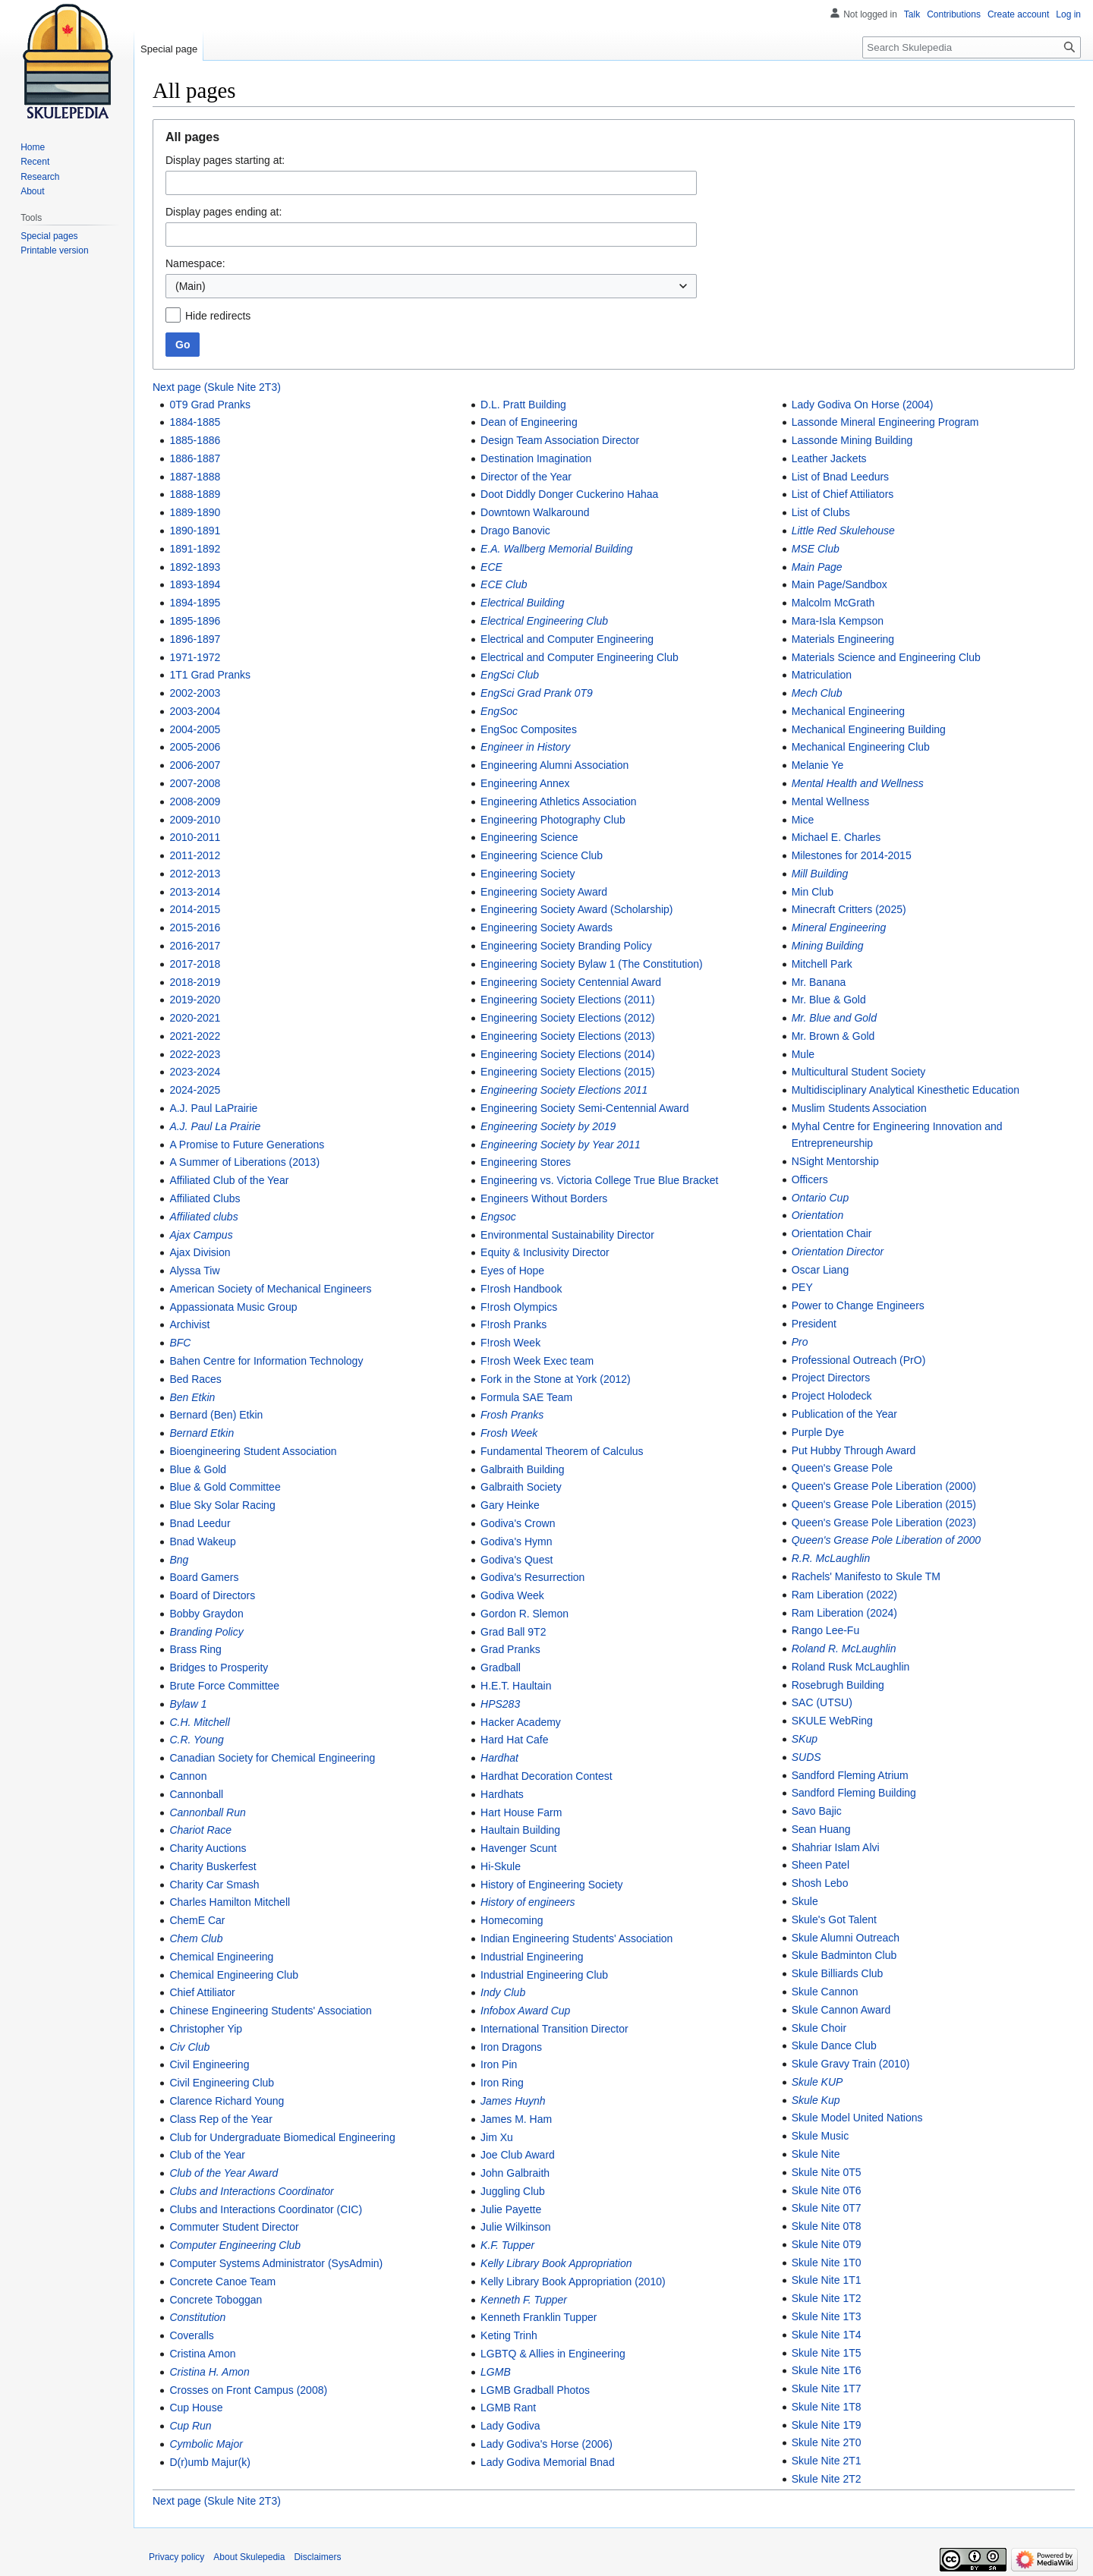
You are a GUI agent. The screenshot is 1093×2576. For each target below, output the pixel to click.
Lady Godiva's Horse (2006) (546, 2444)
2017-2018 (194, 964)
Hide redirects (217, 316)
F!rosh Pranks (513, 1324)
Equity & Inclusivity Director (544, 1252)
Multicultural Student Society (859, 1072)
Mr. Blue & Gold (829, 1000)
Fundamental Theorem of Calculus (562, 1451)
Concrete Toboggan (215, 2300)
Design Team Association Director (559, 440)
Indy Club (502, 1992)
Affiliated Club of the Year (228, 1180)
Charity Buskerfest (212, 1866)
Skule (805, 1901)
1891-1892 (194, 549)
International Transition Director (554, 2029)
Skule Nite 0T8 (826, 2226)
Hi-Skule (500, 1866)
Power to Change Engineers (858, 1305)
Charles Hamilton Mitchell (229, 1902)
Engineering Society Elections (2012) (567, 1018)
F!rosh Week (510, 1343)
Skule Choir (819, 2028)
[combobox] (431, 286)
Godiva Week (512, 1595)
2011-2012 (194, 855)
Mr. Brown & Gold (833, 1036)
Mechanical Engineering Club (861, 747)
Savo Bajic (817, 1811)
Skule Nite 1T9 (826, 2425)
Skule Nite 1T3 (826, 2316)
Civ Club (189, 2047)
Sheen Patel (820, 1865)
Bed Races (195, 1379)
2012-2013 (194, 874)
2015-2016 (194, 927)
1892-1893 (194, 567)
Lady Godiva (510, 2426)
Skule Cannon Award (841, 2010)
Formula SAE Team (526, 1397)
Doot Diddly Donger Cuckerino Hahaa (569, 494)
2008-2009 (194, 801)
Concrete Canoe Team (222, 2281)
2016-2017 (194, 946)
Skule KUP (817, 2082)
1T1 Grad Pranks (209, 675)
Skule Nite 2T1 (826, 2461)
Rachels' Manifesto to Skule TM (866, 1576)
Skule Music (820, 2136)
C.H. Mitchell (199, 1722)
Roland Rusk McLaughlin (851, 1667)
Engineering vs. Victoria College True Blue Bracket (599, 1180)
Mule (803, 1054)
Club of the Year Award (223, 2173)
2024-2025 (194, 1090)
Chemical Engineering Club (233, 1975)
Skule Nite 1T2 (826, 2298)
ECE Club (503, 584)
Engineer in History (525, 747)
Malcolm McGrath (833, 603)
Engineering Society (527, 874)
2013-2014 (194, 892)
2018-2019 (194, 982)
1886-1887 (194, 458)
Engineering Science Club (541, 855)
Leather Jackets (829, 458)
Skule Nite (816, 2154)
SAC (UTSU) (822, 1702)
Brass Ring (195, 1649)
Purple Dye (818, 1432)
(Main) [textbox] (190, 286)
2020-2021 (194, 1018)
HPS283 (500, 1704)
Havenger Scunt (518, 1848)
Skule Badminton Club (844, 1955)
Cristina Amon (202, 2354)
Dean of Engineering (529, 422)
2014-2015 (194, 909)
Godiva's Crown (517, 1523)
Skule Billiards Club (838, 1973)
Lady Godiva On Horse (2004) (863, 404)
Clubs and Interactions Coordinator (251, 2191)
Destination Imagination (535, 458)
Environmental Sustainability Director (567, 1235)
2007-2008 (194, 783)
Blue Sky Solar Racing (222, 1505)
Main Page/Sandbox (839, 584)
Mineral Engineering (839, 927)
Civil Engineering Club (221, 2083)
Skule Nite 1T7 (826, 2388)
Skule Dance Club (834, 2045)
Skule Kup (816, 2100)
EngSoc (499, 711)
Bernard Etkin (201, 1433)
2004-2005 (194, 729)
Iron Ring (502, 2083)
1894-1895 (194, 603)
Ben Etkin (192, 1397)
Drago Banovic (515, 530)
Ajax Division (199, 1252)
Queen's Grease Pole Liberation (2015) (884, 1504)
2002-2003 (194, 693)
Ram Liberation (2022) (844, 1595)
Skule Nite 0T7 (826, 2208)
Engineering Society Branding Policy (566, 946)
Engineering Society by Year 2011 (560, 1144)
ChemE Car (197, 1920)
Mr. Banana (819, 982)
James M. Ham (516, 2119)
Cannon (187, 1776)
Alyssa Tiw (194, 1270)
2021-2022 (194, 1036)
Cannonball (196, 1794)
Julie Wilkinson (515, 2227)
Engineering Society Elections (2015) (567, 1072)
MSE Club (815, 549)
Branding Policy (206, 1632)
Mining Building (828, 946)
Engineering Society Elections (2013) (567, 1036)
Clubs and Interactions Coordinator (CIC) (265, 2209)
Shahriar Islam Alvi (836, 1847)
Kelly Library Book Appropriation (556, 2263)
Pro (800, 1342)
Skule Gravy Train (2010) (851, 2064)
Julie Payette (510, 2209)
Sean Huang (821, 1829)
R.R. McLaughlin (831, 1558)
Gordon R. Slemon (524, 1614)
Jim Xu (496, 2137)
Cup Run (190, 2426)
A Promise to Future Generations (246, 1144)
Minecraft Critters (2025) (849, 909)
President (814, 1324)
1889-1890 (194, 512)
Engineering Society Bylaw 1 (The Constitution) (591, 964)
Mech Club (817, 693)
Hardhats (502, 1794)
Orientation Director (838, 1251)
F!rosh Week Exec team (537, 1361)
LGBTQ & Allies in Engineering (552, 2354)
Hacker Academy (520, 1722)
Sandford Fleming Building (854, 1793)
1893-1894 (194, 584)
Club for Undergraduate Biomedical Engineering (282, 2137)
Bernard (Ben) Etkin (216, 1415)
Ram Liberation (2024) (844, 1613)
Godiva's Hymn (516, 1541)
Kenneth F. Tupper (523, 2300)
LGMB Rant (508, 2407)
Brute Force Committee (224, 1686)
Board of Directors (212, 1595)
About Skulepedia (249, 2557)
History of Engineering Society (551, 1884)
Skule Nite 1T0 (826, 2262)
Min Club (812, 892)
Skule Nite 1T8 (826, 2407)
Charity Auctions (207, 1848)
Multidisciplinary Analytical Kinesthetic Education (905, 1090)
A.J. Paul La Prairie (214, 1126)
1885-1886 (194, 440)
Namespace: (195, 263)
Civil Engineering (209, 2064)
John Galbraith (515, 2173)
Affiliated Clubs (204, 1198)
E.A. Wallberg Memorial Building (556, 549)
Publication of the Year (844, 1414)
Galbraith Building (522, 1469)
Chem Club (195, 1938)
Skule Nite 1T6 (826, 2370)
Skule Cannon (825, 1992)
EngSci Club (509, 675)
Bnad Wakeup (202, 1541)
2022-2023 (194, 1054)
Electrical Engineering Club (544, 621)
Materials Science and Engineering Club (886, 657)
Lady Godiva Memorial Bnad (547, 2462)
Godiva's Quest (516, 1560)
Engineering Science (529, 837)
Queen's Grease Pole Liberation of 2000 (886, 1540)
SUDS (806, 1757)
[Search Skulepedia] (971, 47)
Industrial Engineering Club (544, 1975)
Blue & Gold (197, 1469)
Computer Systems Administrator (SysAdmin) (276, 2263)
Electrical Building (522, 603)
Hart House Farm (521, 1812)
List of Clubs (821, 512)
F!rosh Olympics (518, 1307)
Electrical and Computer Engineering (567, 639)
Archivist (189, 1324)
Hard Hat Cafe (514, 1740)
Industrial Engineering (531, 1957)
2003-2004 (194, 711)
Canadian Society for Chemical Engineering (272, 1758)
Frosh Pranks (511, 1415)
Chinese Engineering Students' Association (270, 2010)
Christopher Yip (205, 2029)
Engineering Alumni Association (554, 765)
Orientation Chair (832, 1233)
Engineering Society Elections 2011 (563, 1090)
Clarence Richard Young (226, 2101)
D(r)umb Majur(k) (209, 2462)
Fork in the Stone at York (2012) (555, 1379)
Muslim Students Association (859, 1108)
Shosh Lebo (820, 1883)
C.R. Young (196, 1740)
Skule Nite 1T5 (826, 2353)
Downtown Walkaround (534, 512)
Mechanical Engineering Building (869, 729)
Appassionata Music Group (233, 1307)
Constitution (197, 2317)
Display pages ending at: (223, 212)
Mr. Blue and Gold (834, 1018)
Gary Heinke (510, 1505)
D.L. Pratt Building (523, 404)
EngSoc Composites (528, 729)
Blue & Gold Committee (224, 1487)
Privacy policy (176, 2557)
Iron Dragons (511, 2047)
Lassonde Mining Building (852, 440)
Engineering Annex (525, 783)
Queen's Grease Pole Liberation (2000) (884, 1486)
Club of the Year (207, 2155)
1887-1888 (194, 477)
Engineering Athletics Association (558, 801)
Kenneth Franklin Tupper (538, 2317)
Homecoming (511, 1920)
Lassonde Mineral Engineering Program (885, 422)
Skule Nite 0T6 (826, 2190)
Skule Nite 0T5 (826, 2172)
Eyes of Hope (512, 1270)
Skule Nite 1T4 (826, 2335)
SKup (804, 1739)
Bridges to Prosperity (218, 1667)
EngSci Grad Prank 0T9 (536, 693)
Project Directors (831, 1377)
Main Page (817, 567)
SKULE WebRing (832, 1721)
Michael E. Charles (836, 837)
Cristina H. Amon (209, 2372)
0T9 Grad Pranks (209, 404)
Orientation (817, 1215)
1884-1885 (194, 422)
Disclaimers (317, 2557)
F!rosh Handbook (521, 1289)
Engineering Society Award (543, 892)
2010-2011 (194, 837)
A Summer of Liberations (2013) (244, 1162)
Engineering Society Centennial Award (570, 982)
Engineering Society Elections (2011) (567, 1000)
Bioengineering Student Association (252, 1451)
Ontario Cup (820, 1198)
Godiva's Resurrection (532, 1577)
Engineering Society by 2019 (548, 1126)
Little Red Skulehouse (843, 530)
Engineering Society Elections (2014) (567, 1054)
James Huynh (513, 2101)
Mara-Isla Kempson (838, 621)
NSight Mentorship (835, 1161)
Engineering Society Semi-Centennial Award (584, 1108)
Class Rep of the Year (220, 2119)
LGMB (495, 2372)
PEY (802, 1287)
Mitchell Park (822, 964)
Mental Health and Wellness (858, 783)
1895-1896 (194, 621)
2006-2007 (194, 765)
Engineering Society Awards (546, 927)
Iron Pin (498, 2064)
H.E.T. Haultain (515, 1686)
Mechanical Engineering (848, 711)
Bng (178, 1560)
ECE (491, 567)
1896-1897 (194, 639)
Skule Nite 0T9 (826, 2244)
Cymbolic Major (205, 2444)
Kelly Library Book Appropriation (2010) (573, 2281)
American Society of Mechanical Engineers (270, 1289)
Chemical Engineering (221, 1957)
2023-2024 (194, 1072)
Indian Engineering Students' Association (576, 1938)
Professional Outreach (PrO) (859, 1360)
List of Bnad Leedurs (840, 477)
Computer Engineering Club (235, 2245)
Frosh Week (508, 1433)
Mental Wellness (830, 801)
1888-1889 (194, 494)
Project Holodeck (832, 1396)
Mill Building (820, 874)
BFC (180, 1343)
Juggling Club (512, 2191)
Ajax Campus (200, 1235)
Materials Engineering (843, 639)
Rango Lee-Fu (826, 1630)
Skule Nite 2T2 (826, 2479)
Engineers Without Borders (543, 1198)
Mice (803, 820)
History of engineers (527, 1902)
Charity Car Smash (214, 1884)
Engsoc (498, 1217)
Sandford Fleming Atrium (850, 1775)
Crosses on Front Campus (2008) (248, 2390)
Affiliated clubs (203, 1217)
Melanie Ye (818, 765)
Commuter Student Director (233, 2227)
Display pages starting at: (225, 160)
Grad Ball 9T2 (513, 1632)
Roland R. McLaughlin (844, 1648)
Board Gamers (203, 1577)
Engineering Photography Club (552, 820)
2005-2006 (194, 747)
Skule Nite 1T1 (826, 2280)
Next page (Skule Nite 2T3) (217, 387)
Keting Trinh (508, 2335)
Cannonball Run (207, 1812)
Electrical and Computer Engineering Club (579, 657)
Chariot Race (200, 1830)
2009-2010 (194, 820)
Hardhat (499, 1758)
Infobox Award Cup (525, 2010)
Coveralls (191, 2335)
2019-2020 (194, 1000)
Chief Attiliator (202, 1992)
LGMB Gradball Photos (535, 2390)
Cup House (195, 2407)
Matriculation (822, 675)
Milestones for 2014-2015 (852, 855)
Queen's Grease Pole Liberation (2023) (884, 1522)
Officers (810, 1179)
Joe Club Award (517, 2155)
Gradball (500, 1667)
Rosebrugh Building (838, 1685)
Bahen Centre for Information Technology (266, 1361)
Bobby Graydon (206, 1614)
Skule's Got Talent (834, 1919)
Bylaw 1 (187, 1704)
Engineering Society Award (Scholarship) (576, 909)
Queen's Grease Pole (842, 1468)
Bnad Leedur (199, 1523)
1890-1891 (194, 530)
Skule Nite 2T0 (826, 2442)
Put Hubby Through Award (854, 1450)
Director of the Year (526, 477)
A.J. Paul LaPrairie (213, 1108)
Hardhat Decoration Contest (546, 1776)
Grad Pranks (510, 1649)
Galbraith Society (521, 1487)
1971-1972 (194, 657)
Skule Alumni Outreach (845, 1938)
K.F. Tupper (507, 2245)
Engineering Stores (525, 1162)
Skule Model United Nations (857, 2118)
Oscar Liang (820, 1270)
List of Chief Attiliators (843, 494)
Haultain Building (520, 1830)
